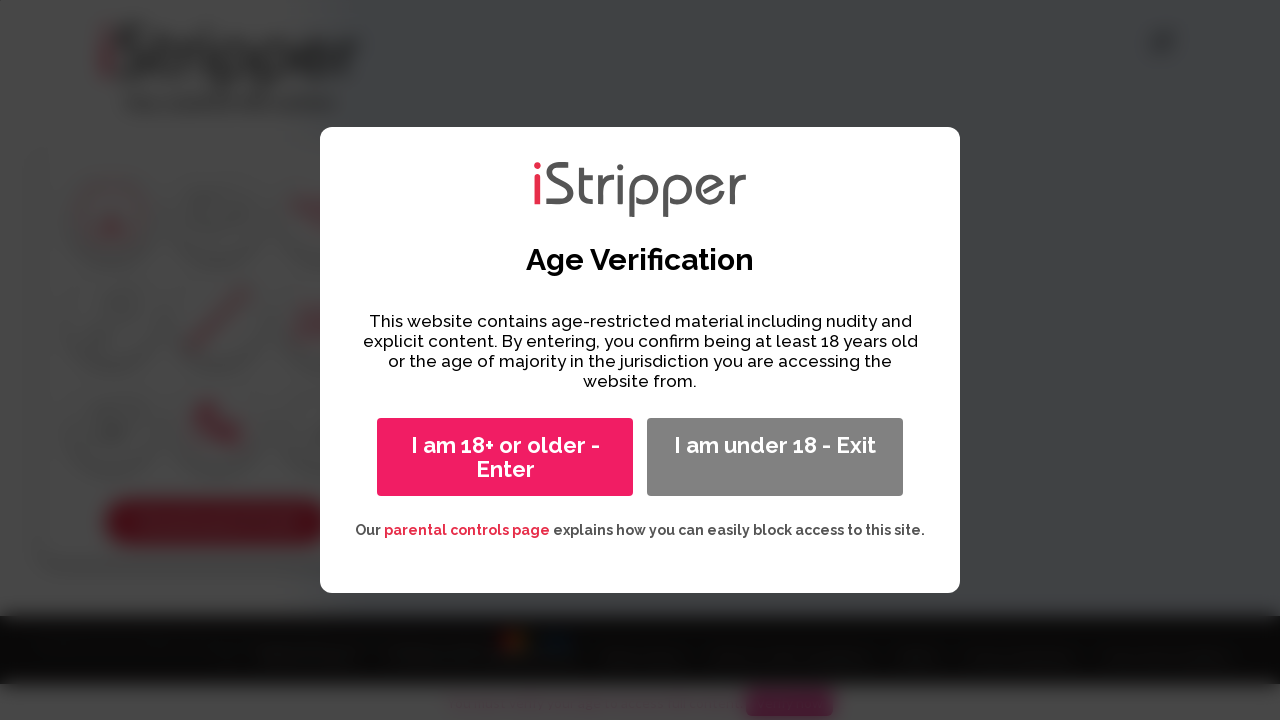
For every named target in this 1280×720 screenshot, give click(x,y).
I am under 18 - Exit (775, 445)
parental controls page (467, 530)
